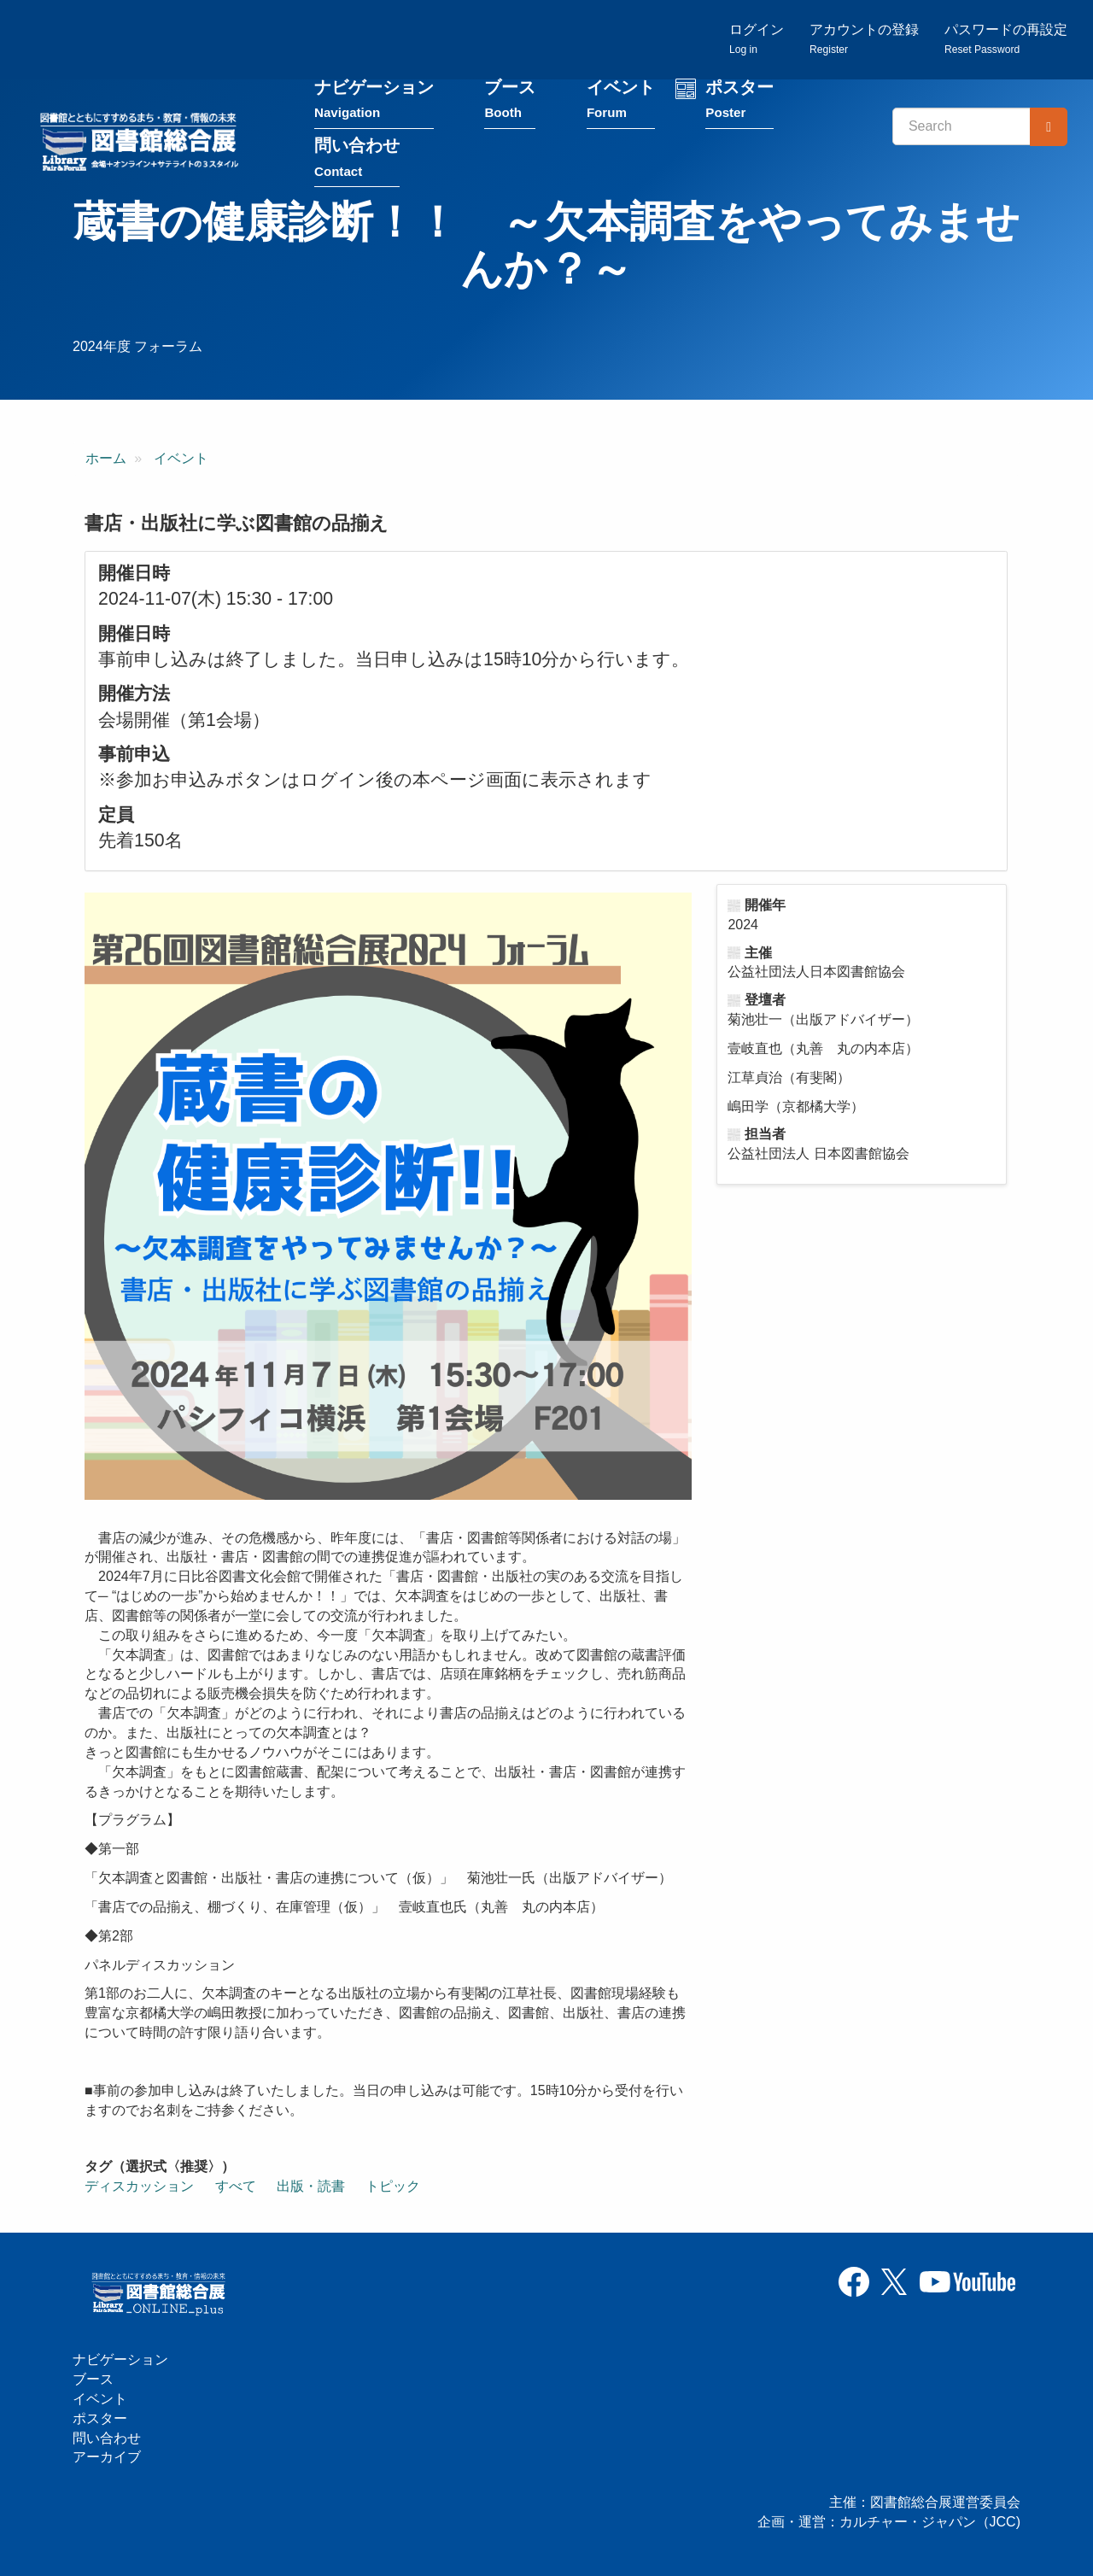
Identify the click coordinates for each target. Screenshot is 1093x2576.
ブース (509, 101)
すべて (235, 2186)
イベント (621, 101)
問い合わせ (357, 159)
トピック (392, 2186)
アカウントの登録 (864, 39)
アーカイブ (107, 2457)
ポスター (739, 101)
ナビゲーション (374, 101)
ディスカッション (139, 2186)
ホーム (105, 458)
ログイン (756, 39)
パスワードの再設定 (1005, 39)
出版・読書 (311, 2186)
